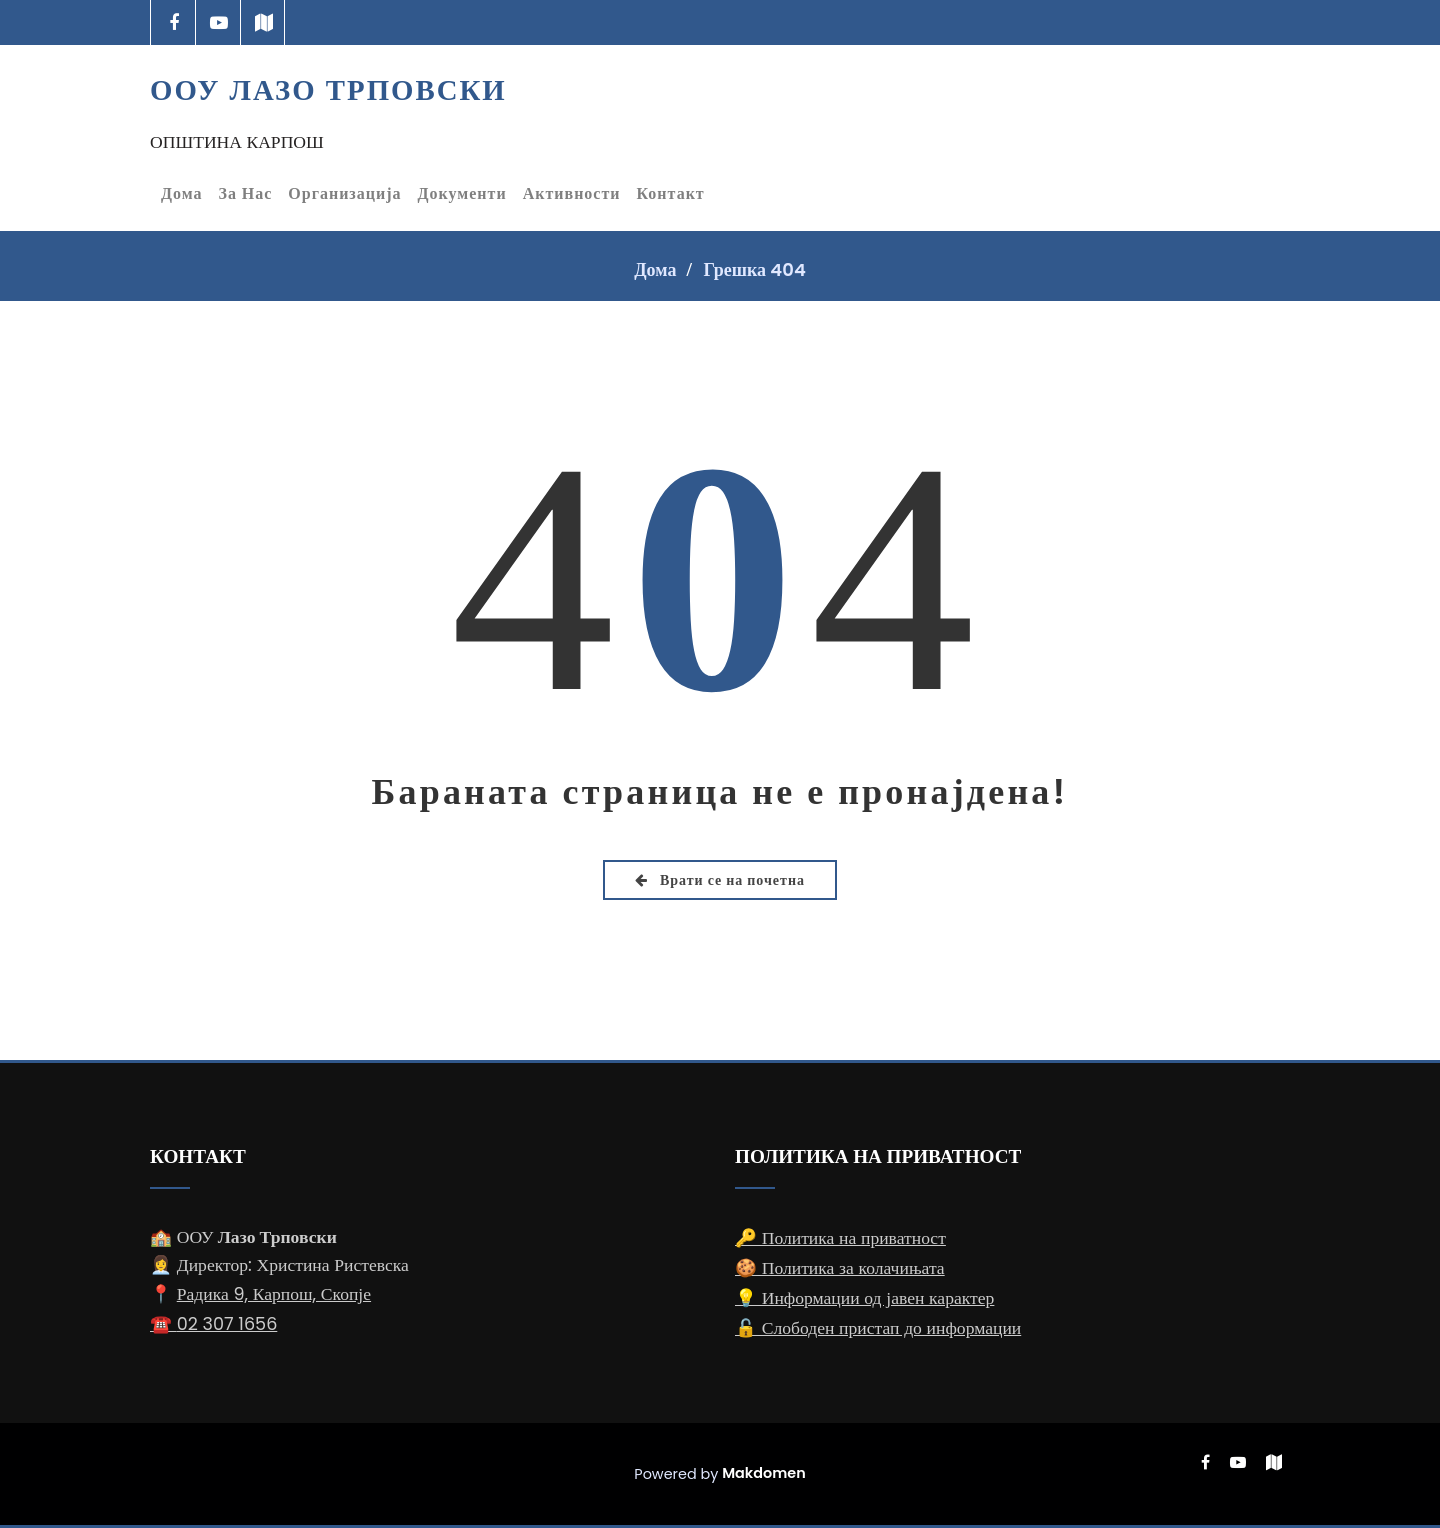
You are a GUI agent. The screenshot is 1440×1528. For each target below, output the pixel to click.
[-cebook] (173, 22)
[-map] (263, 22)
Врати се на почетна (720, 880)
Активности (572, 193)
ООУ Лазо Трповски (328, 90)
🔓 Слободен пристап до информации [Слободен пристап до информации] (878, 1328)
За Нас (246, 193)
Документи (462, 193)
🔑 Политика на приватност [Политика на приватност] (840, 1238)
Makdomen (764, 1473)
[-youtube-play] (218, 22)
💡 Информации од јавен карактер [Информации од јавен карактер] (864, 1298)
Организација (344, 193)
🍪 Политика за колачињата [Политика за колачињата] (840, 1268)
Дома (182, 193)
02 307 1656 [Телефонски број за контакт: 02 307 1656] (227, 1324)
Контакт (671, 193)
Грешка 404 (754, 269)
